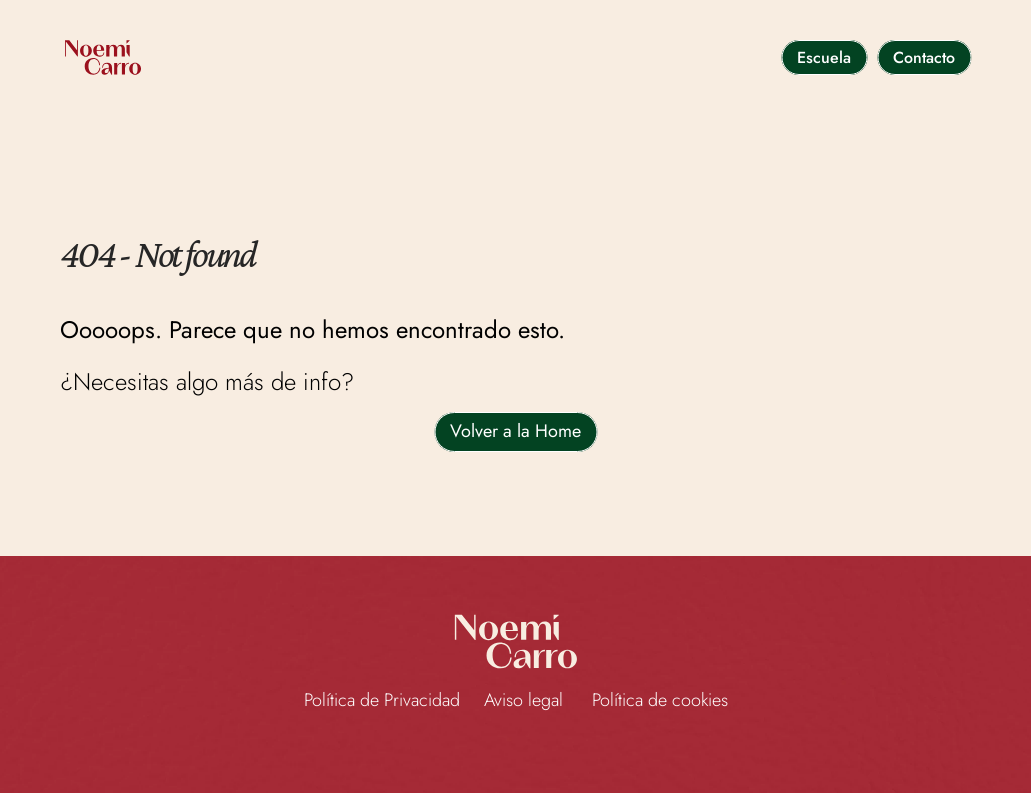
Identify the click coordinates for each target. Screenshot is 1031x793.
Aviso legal (526, 700)
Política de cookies (660, 700)
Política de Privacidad (382, 700)
